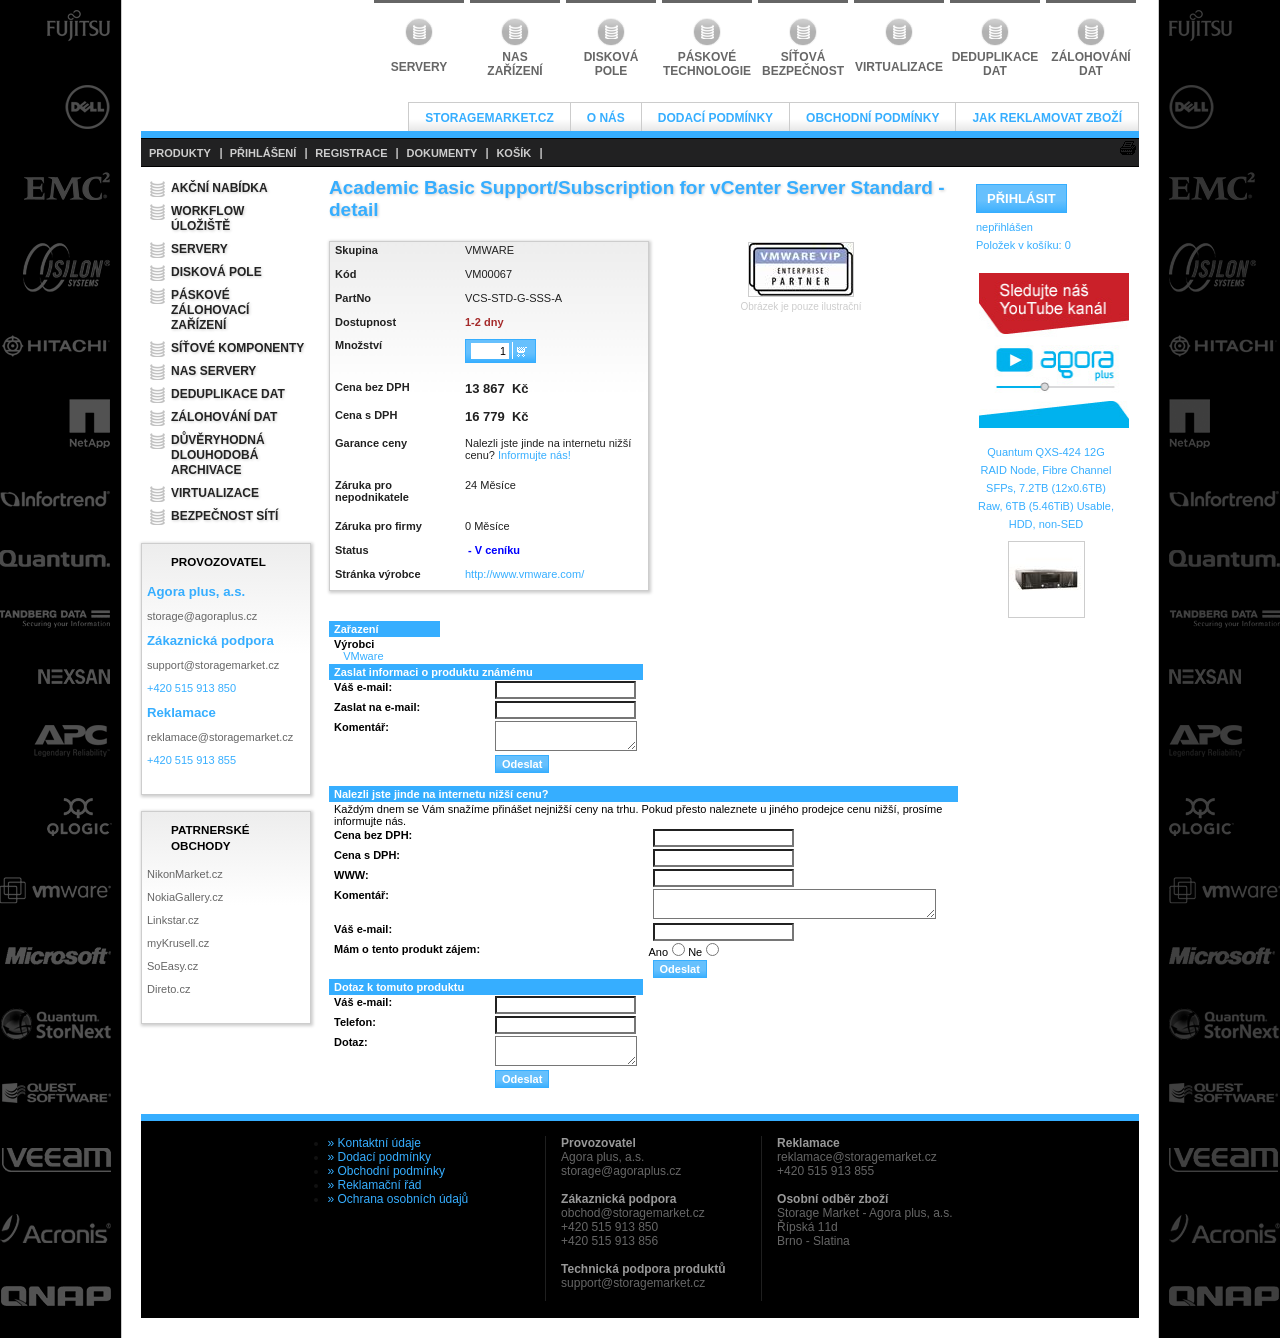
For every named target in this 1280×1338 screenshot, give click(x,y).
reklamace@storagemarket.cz (220, 737)
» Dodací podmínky (379, 1157)
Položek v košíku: (1023, 245)
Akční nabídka (219, 188)
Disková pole (216, 272)
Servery (199, 249)
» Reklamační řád (375, 1185)
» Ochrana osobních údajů (398, 1199)
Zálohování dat (224, 417)
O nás (606, 118)
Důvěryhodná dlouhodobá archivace (218, 455)
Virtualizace (215, 493)
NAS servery (213, 371)
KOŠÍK (513, 153)
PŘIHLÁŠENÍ (263, 153)
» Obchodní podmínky (386, 1171)
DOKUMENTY (441, 153)
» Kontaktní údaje (374, 1143)
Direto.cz (168, 989)
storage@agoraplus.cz (202, 616)
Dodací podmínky (715, 118)
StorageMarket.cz (489, 118)
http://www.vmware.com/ (524, 574)
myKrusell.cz (178, 943)
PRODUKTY (180, 153)
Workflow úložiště (207, 218)
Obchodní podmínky (872, 118)
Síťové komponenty (237, 348)
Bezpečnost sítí (224, 516)
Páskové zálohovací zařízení (210, 310)
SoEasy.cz (172, 966)
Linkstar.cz (173, 920)
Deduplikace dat (228, 394)
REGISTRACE (351, 153)
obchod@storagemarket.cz (633, 1213)
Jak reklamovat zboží (1047, 118)
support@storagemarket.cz (213, 665)
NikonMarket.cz (185, 874)
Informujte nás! (534, 455)
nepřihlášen (1004, 227)
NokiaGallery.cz (185, 897)
